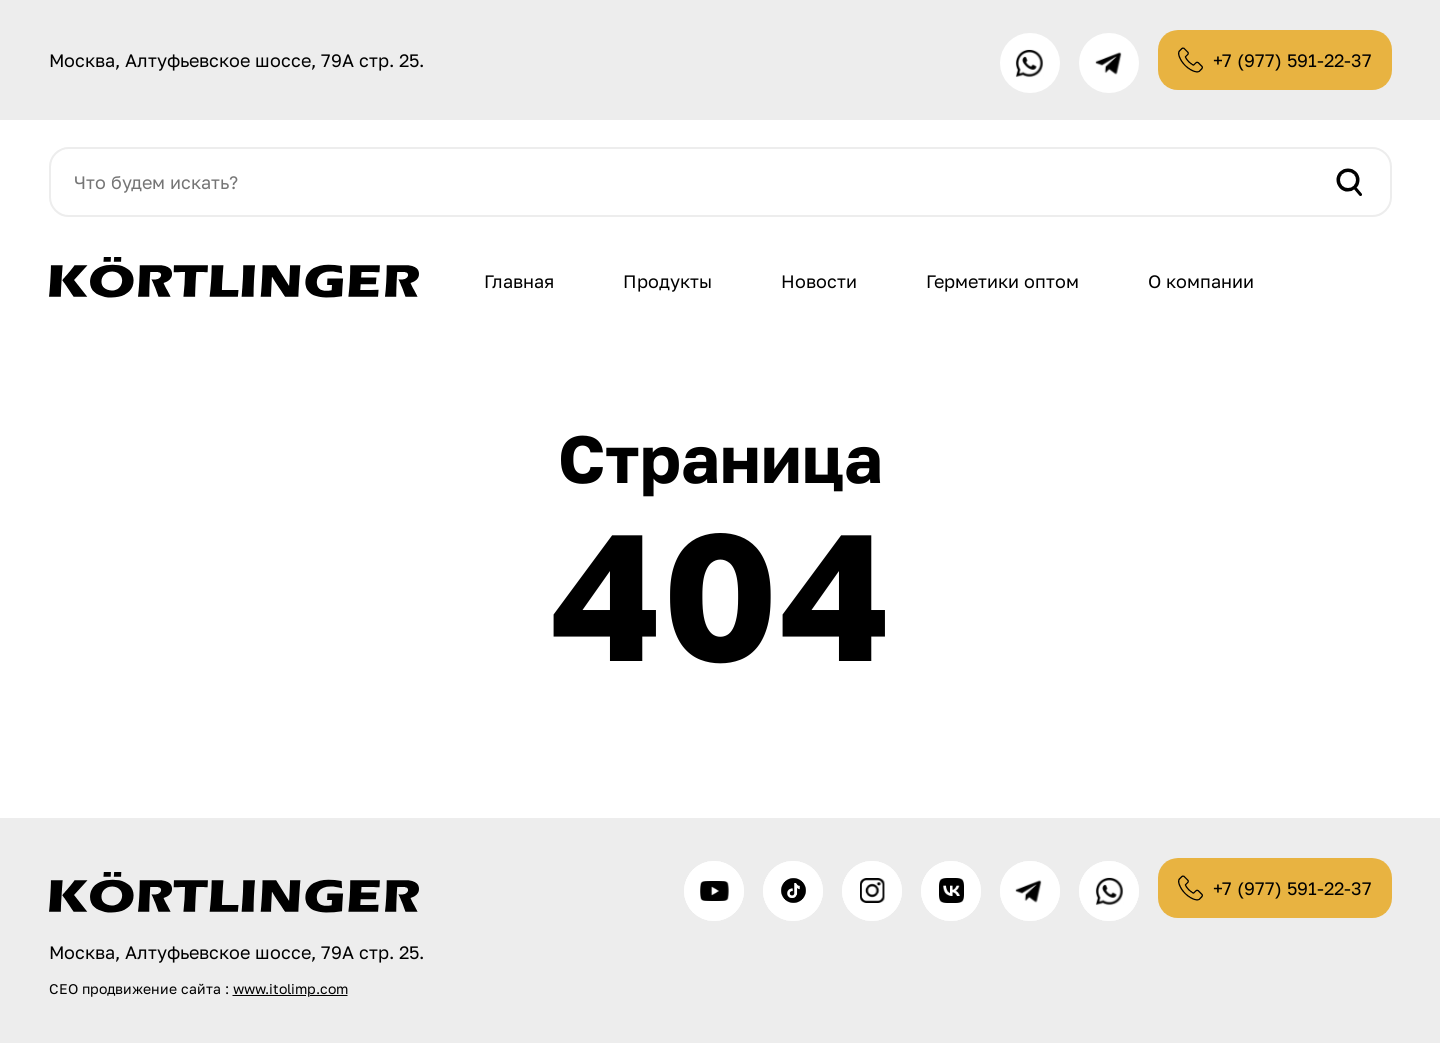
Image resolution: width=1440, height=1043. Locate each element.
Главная (519, 281)
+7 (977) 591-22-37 (1292, 60)
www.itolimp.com (290, 988)
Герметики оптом (1002, 281)
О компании (1201, 281)
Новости (819, 281)
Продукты (667, 281)
